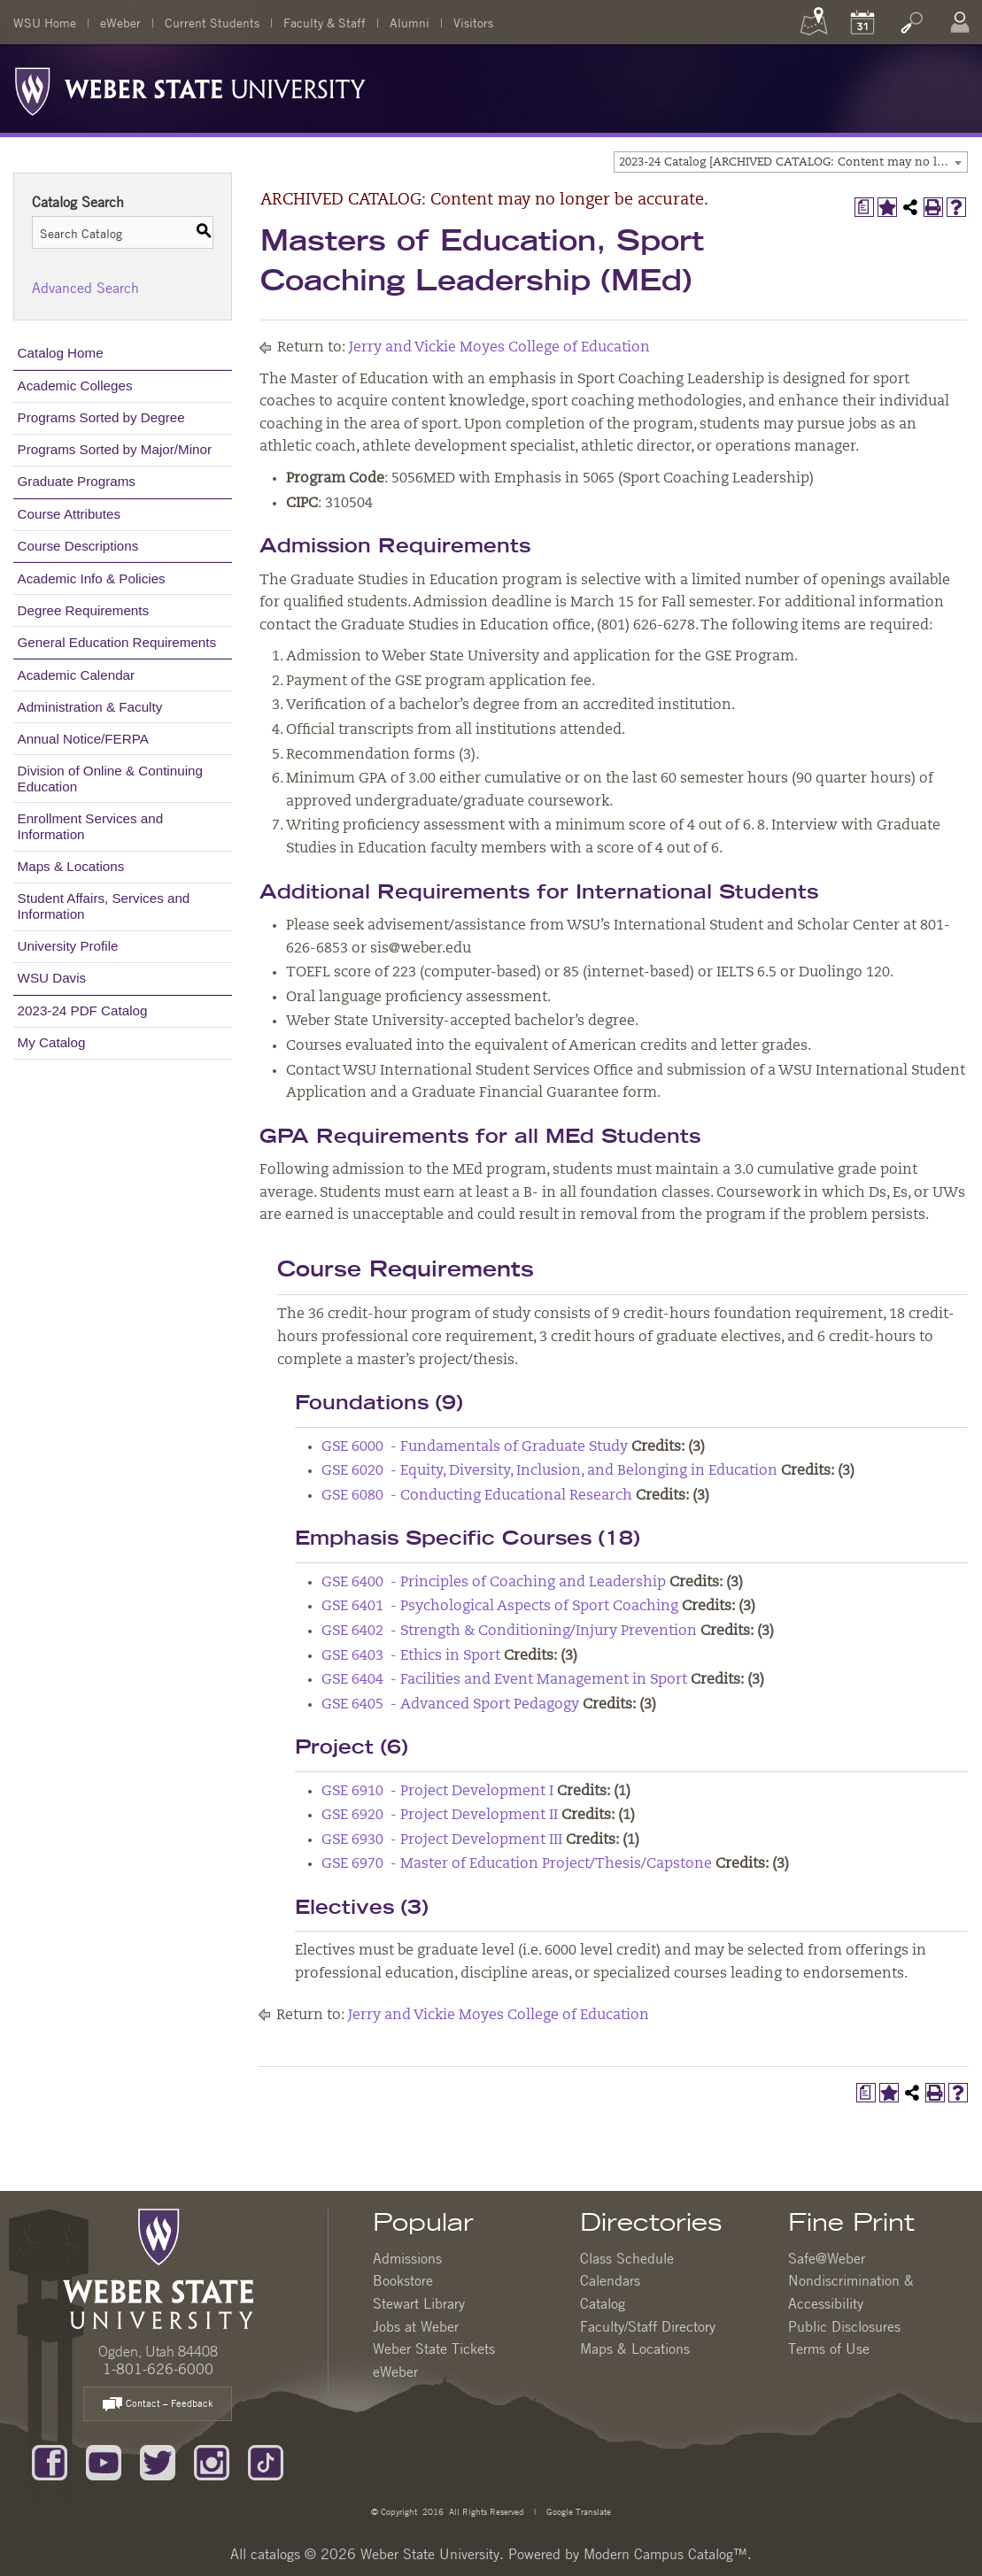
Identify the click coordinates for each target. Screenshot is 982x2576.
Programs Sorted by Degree (101, 417)
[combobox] (791, 162)
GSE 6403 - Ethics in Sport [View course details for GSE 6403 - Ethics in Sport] (410, 1656)
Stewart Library (419, 2303)
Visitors (473, 22)
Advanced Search (85, 288)
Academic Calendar (76, 675)
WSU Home (44, 22)
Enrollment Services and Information (91, 826)
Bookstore (403, 2280)
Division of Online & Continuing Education (110, 778)
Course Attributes (69, 513)
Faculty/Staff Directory (647, 2326)
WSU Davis (52, 977)
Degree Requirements (84, 610)
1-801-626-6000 (158, 2369)
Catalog (602, 2303)
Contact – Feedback (157, 2404)
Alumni (409, 22)
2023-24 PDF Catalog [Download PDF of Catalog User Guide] (83, 1010)
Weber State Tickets (434, 2348)
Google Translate (577, 2511)
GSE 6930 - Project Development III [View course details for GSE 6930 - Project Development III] (441, 1840)
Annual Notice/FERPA (83, 738)
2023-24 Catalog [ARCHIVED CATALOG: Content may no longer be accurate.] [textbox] (793, 162)
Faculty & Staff (324, 22)
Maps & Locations (71, 866)
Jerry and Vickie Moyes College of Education (499, 348)
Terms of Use (829, 2348)
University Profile (68, 945)
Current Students (212, 22)
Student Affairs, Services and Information (104, 906)
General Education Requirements (117, 642)
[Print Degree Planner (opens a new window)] (864, 207)
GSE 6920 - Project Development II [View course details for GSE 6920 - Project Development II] (439, 1816)
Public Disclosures (844, 2326)
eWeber (120, 22)
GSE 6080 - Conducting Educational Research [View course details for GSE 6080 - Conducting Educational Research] (476, 1496)
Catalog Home (61, 352)
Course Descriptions (78, 545)
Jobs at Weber (416, 2326)
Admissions (407, 2258)
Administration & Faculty (90, 706)
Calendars (610, 2280)
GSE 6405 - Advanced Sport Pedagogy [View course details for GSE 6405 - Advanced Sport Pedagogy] (450, 1705)
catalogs (275, 2554)
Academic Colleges (75, 385)
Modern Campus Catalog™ (665, 2554)
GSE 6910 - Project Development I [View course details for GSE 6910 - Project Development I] (437, 1792)
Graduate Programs (76, 481)
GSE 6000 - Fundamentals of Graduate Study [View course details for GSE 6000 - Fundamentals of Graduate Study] (474, 1447)
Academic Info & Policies (92, 578)
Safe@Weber (826, 2258)
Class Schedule (627, 2258)
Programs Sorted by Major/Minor (115, 449)
